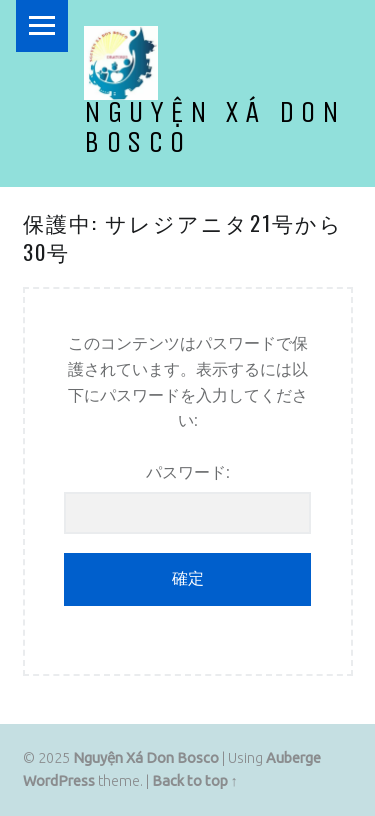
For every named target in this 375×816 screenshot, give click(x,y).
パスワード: (187, 498)
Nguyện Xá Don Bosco (214, 127)
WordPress (59, 781)
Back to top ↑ (195, 781)
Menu (42, 26)
